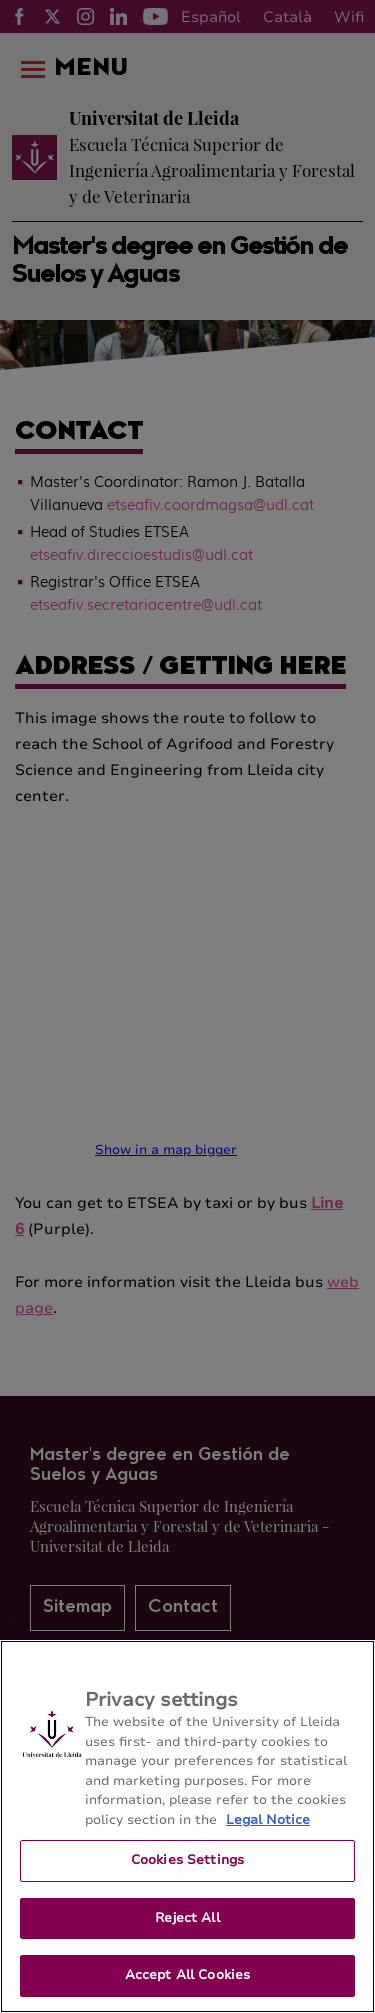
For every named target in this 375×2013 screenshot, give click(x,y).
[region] (187, 1826)
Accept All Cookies (187, 1975)
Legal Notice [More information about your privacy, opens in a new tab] (268, 1820)
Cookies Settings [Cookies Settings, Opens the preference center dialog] (187, 1860)
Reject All (187, 1918)
